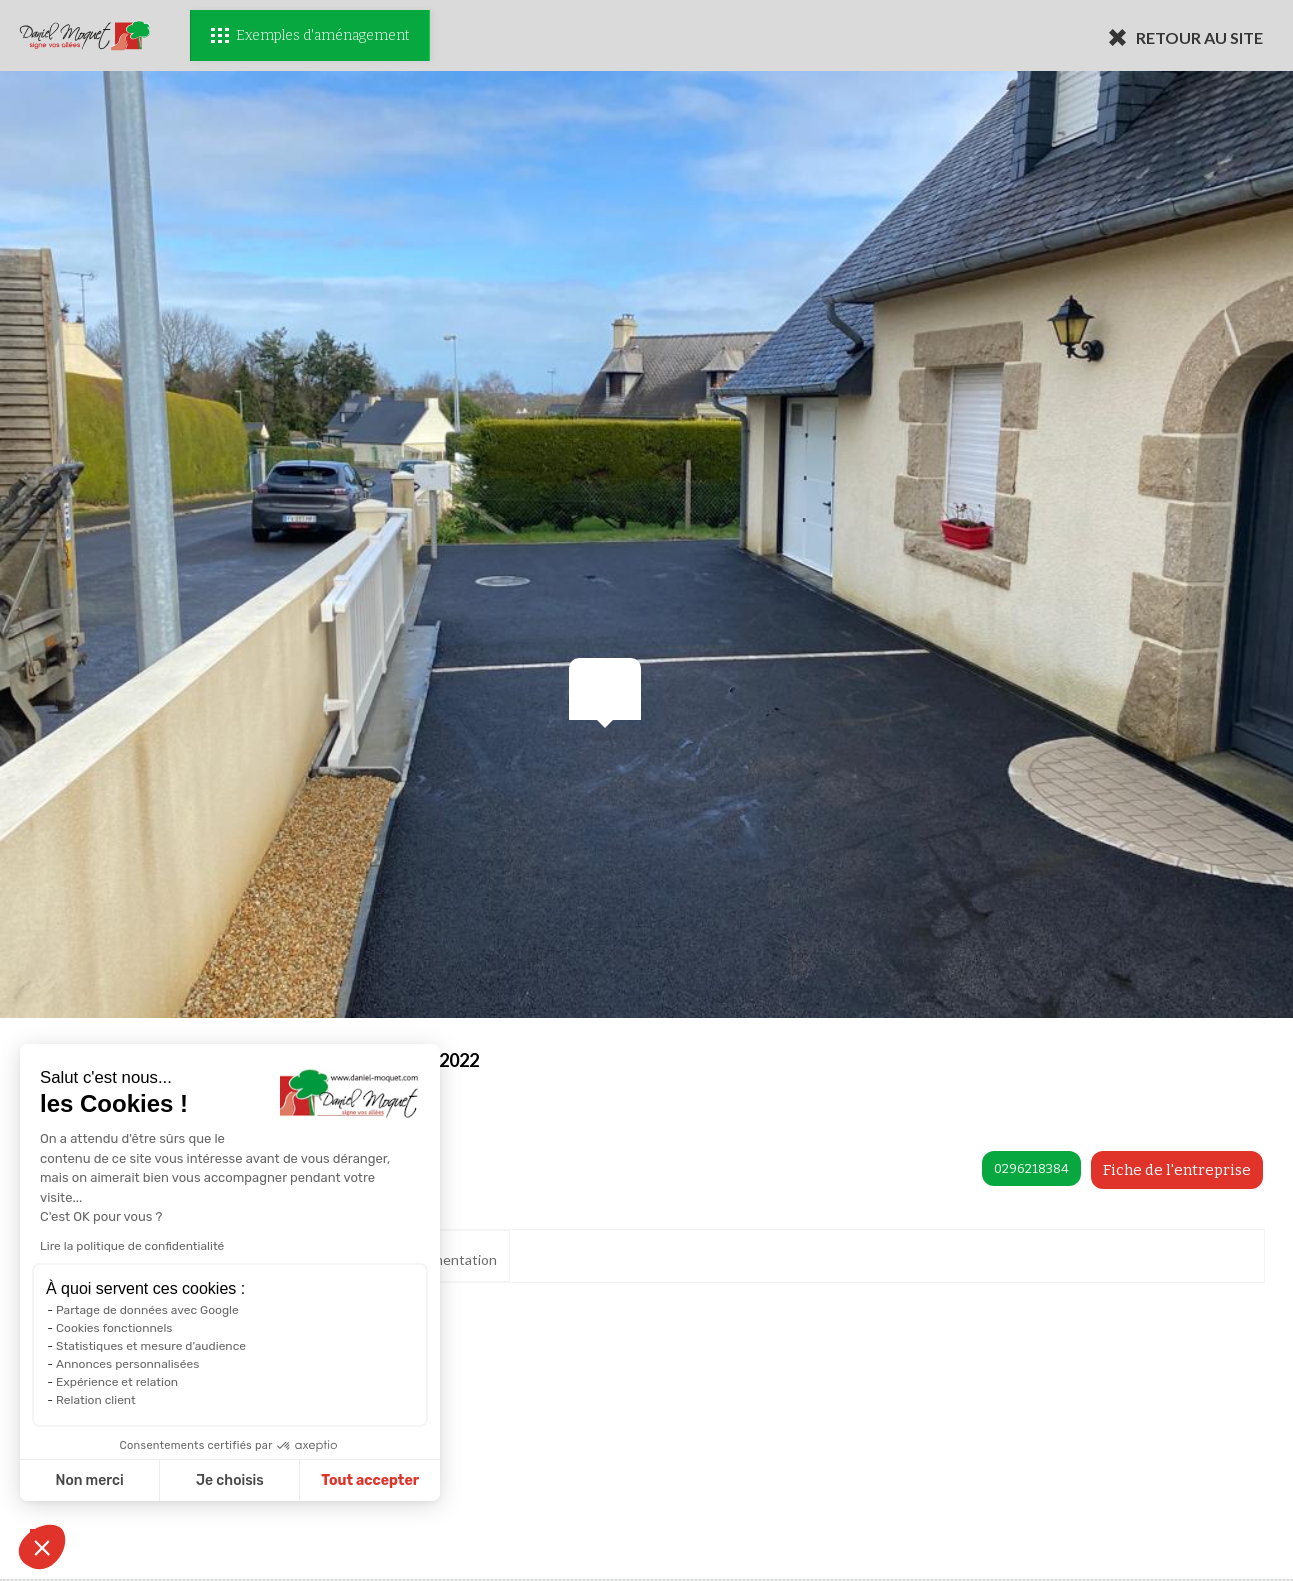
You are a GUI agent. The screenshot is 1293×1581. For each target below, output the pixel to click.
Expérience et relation (116, 1382)
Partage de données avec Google (146, 1310)
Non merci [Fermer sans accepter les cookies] (89, 1480)
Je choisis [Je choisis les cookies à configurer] (229, 1480)
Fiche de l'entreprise (1177, 1170)
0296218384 (1031, 1168)
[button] (42, 1547)
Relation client (95, 1400)
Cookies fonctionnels (113, 1328)
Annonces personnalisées (126, 1364)
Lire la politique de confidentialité (131, 1246)
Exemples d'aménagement (310, 35)
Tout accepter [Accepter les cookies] (370, 1480)
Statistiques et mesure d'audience (150, 1346)
